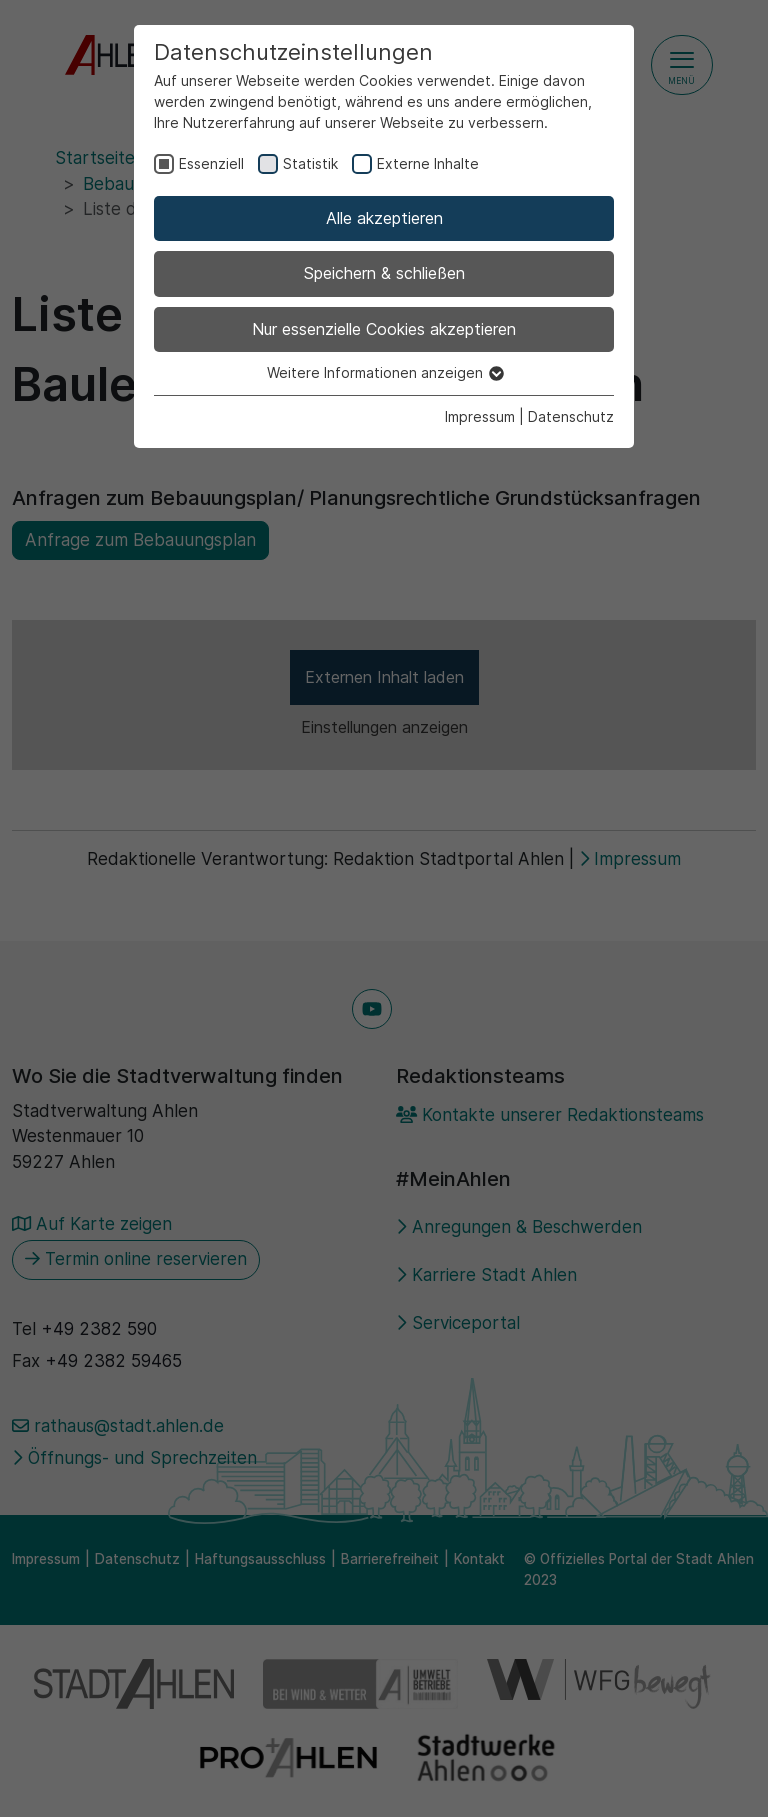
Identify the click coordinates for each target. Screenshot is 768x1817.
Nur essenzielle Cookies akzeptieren (384, 329)
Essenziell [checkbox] (211, 163)
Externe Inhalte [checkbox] (428, 163)
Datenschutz (571, 416)
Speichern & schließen (384, 273)
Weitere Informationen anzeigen (384, 372)
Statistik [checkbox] (310, 163)
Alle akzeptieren (384, 218)
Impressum (480, 416)
